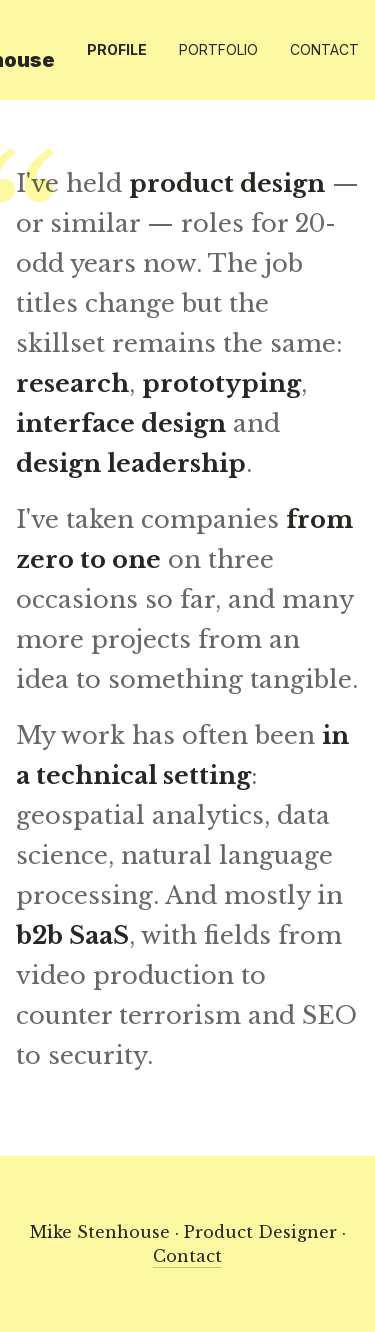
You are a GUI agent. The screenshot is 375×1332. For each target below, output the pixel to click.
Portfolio (218, 49)
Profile (117, 49)
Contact (324, 49)
